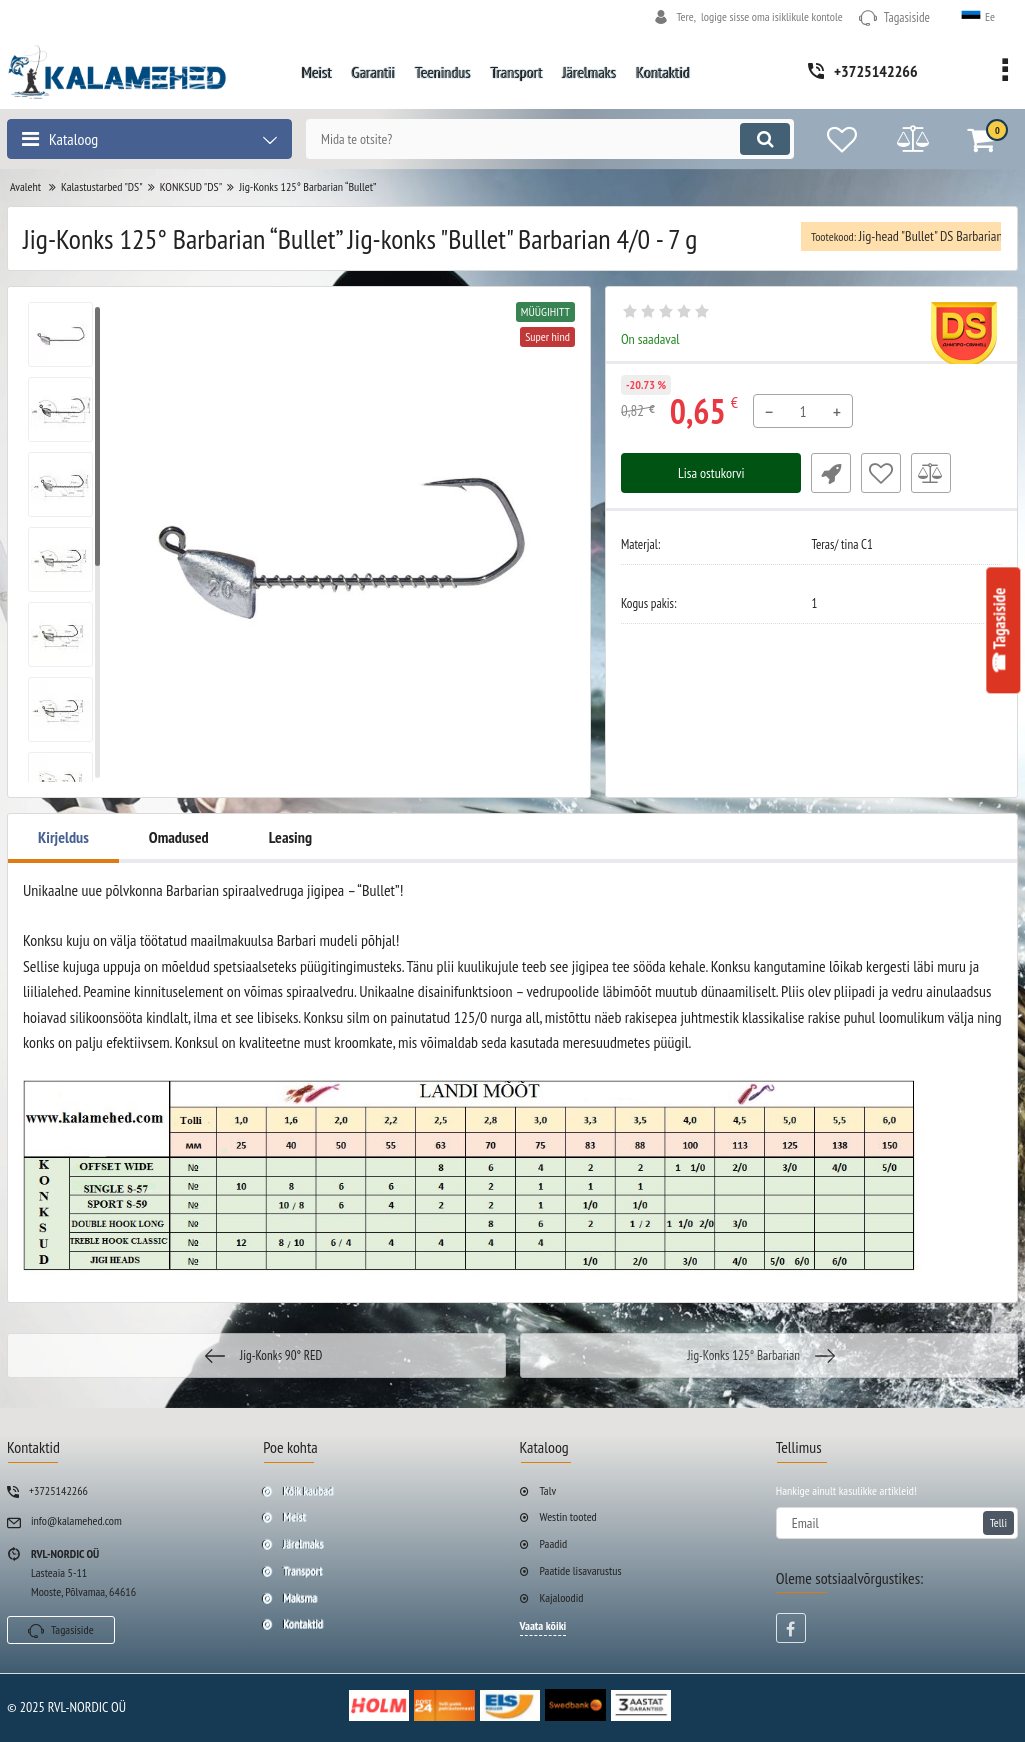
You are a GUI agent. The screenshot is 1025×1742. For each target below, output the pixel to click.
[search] (550, 139)
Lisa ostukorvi (711, 473)
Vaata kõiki (543, 1625)
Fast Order (831, 473)
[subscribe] (897, 1523)
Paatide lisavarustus (581, 1570)
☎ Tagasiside (1000, 630)
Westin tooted (568, 1516)
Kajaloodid (562, 1597)
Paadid (554, 1543)
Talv (548, 1490)
